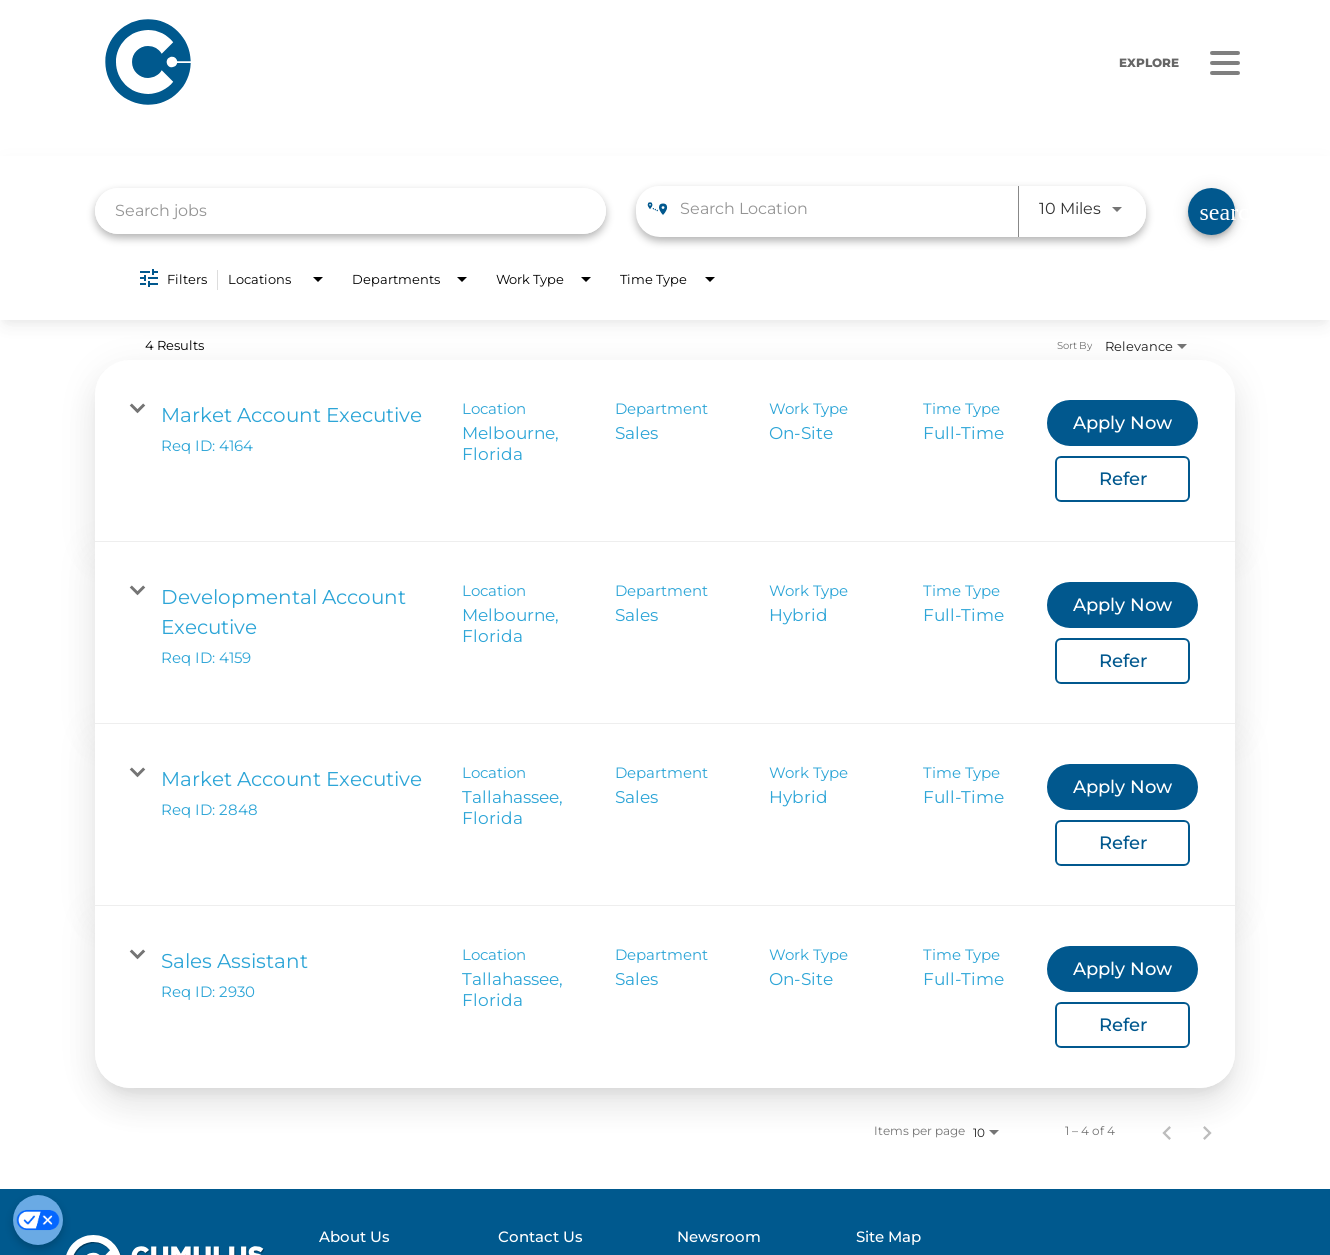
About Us (376, 1237)
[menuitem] (420, 1238)
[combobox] (350, 210)
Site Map (893, 1237)
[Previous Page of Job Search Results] (1167, 1131)
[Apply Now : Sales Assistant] (1122, 969)
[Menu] (1225, 63)
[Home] (395, 62)
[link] (665, 451)
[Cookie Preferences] (38, 1220)
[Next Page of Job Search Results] (1207, 1131)
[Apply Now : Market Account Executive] (1122, 423)
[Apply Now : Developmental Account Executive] (1122, 605)
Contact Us (555, 1237)
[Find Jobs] (1211, 211)
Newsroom (728, 1237)
